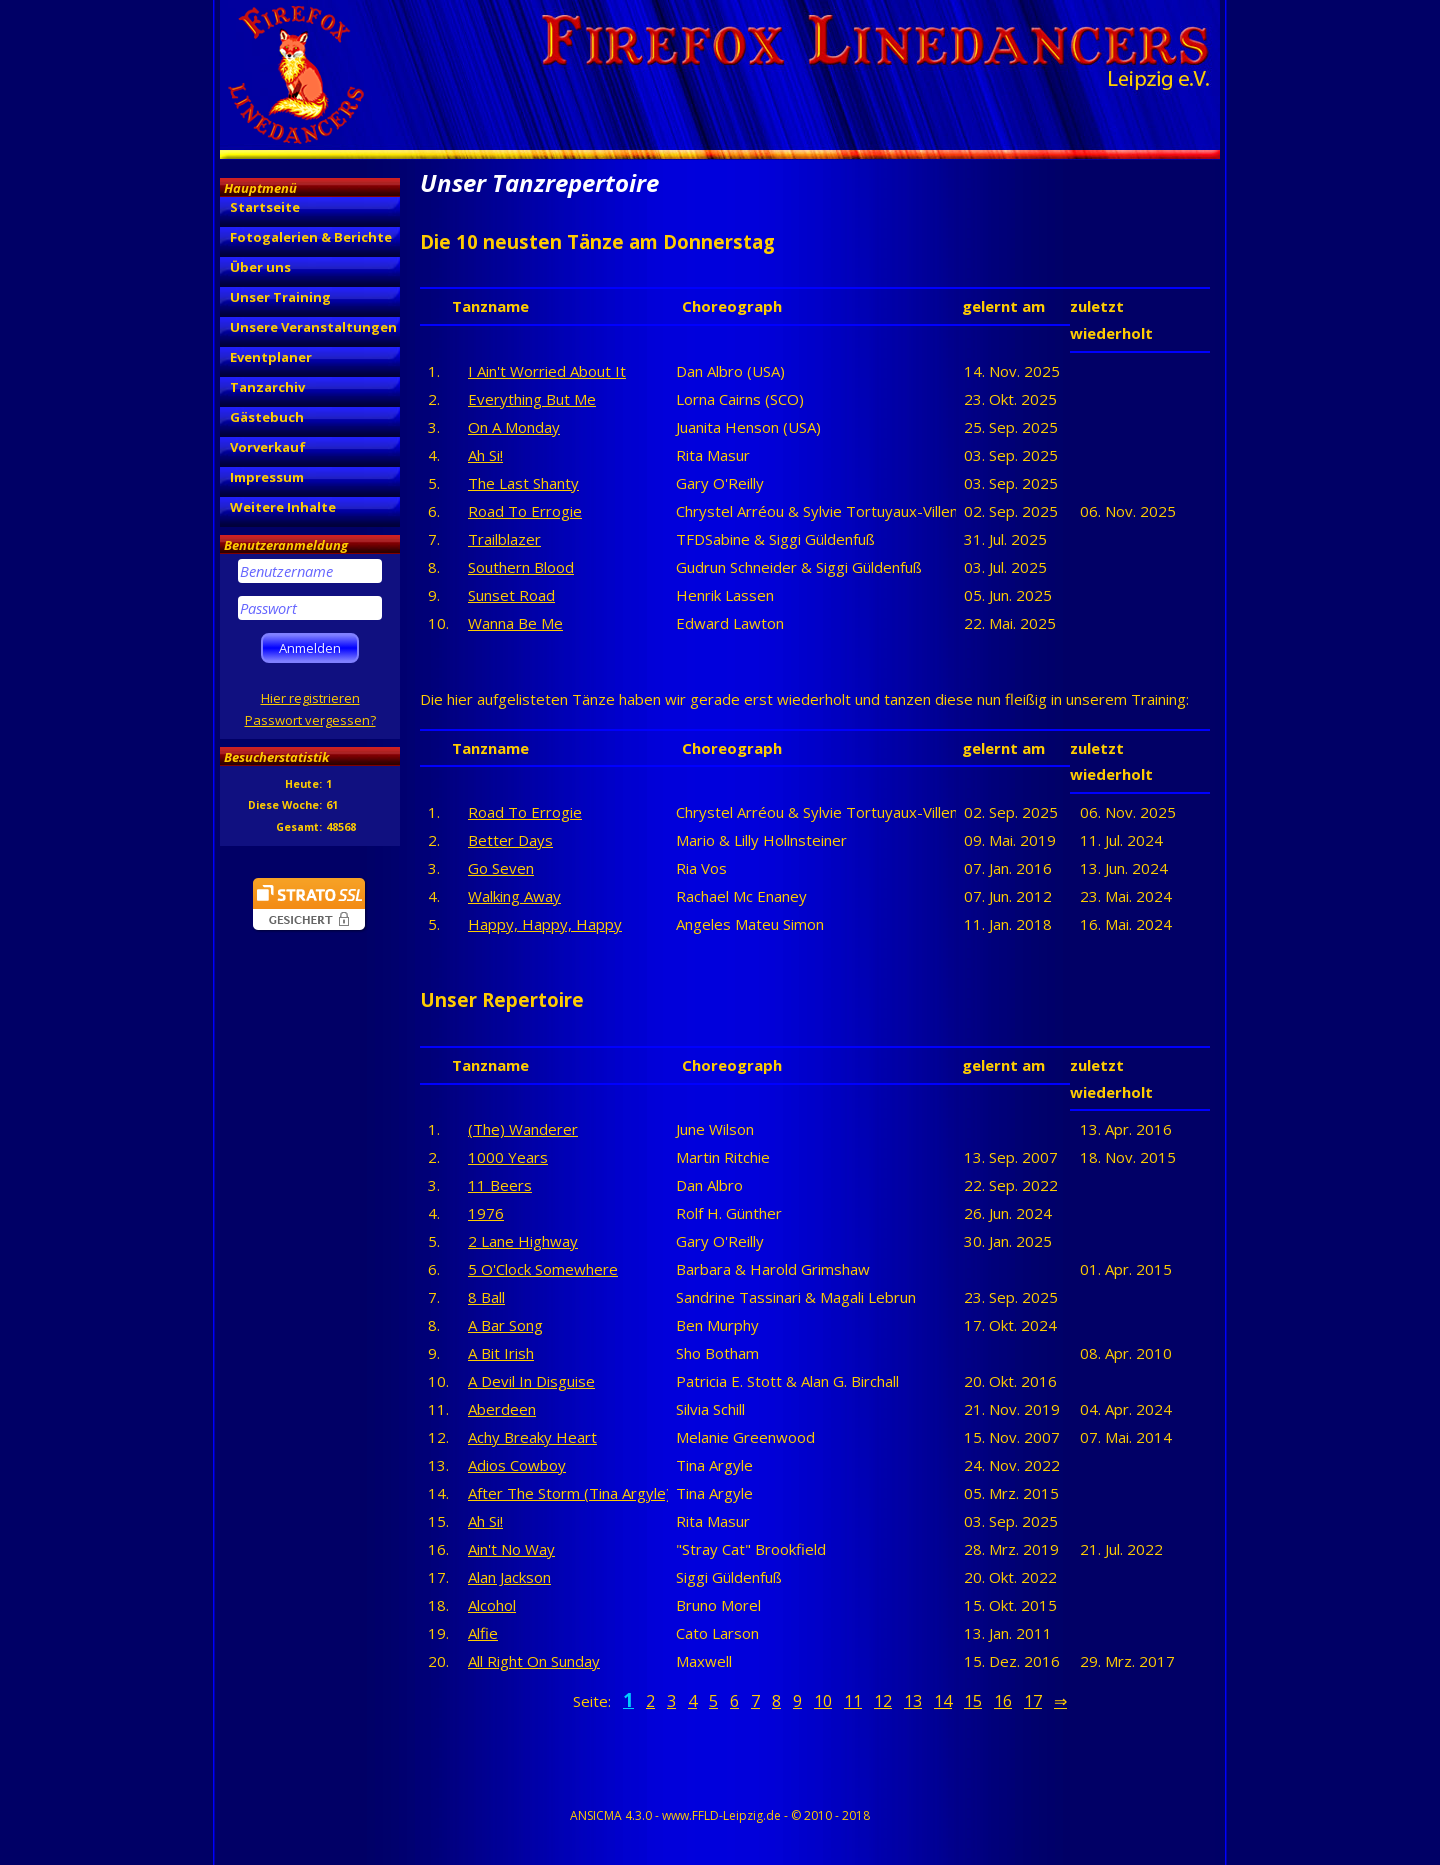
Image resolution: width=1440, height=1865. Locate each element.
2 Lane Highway (523, 1241)
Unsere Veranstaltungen (313, 327)
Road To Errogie (525, 511)
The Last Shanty (523, 483)
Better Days (510, 840)
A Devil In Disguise (531, 1381)
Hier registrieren (310, 698)
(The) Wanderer (523, 1129)
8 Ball (486, 1297)
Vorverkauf (268, 447)
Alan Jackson (509, 1577)
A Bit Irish (501, 1353)
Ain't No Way (511, 1549)
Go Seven (501, 868)
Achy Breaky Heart (532, 1437)
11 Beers (500, 1185)
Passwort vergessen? (310, 720)
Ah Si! (485, 455)
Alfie (483, 1633)
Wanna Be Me (515, 623)
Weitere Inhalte (283, 507)
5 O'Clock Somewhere (543, 1269)
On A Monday (514, 427)
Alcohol (492, 1605)
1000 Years (508, 1157)
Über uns (260, 267)
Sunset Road (511, 595)
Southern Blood (521, 567)
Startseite (265, 207)
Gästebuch (267, 417)
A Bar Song (505, 1325)
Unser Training (280, 297)
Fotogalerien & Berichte (311, 237)
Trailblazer (504, 539)
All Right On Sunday (534, 1661)
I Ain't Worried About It (547, 371)
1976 (486, 1213)
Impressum (267, 477)
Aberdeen (502, 1409)
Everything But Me (532, 399)
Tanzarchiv (267, 387)
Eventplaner (271, 357)
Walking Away (514, 896)
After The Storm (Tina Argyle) (569, 1493)
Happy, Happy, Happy (545, 924)
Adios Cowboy (517, 1465)
